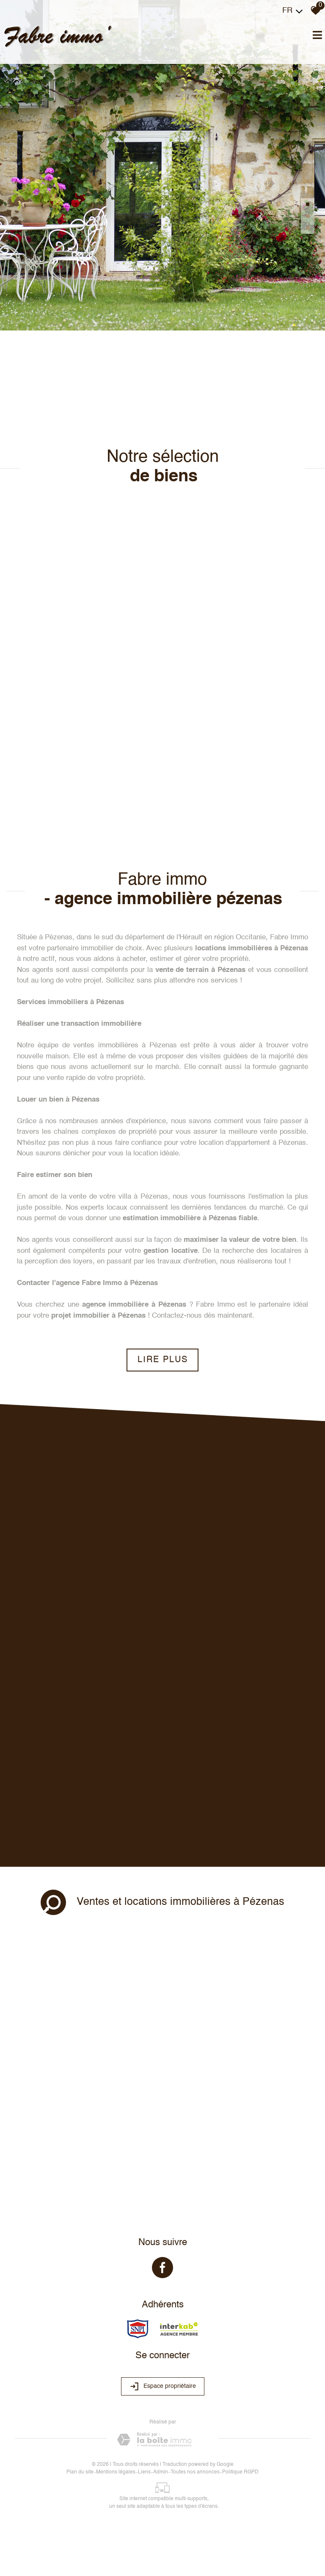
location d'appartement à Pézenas (252, 1142)
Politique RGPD (240, 2472)
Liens (144, 2472)
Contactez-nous (177, 1315)
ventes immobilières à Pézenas (124, 1045)
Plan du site (80, 2472)
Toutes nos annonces (195, 2472)
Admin (160, 2472)
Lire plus (163, 1360)
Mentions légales (115, 2472)
